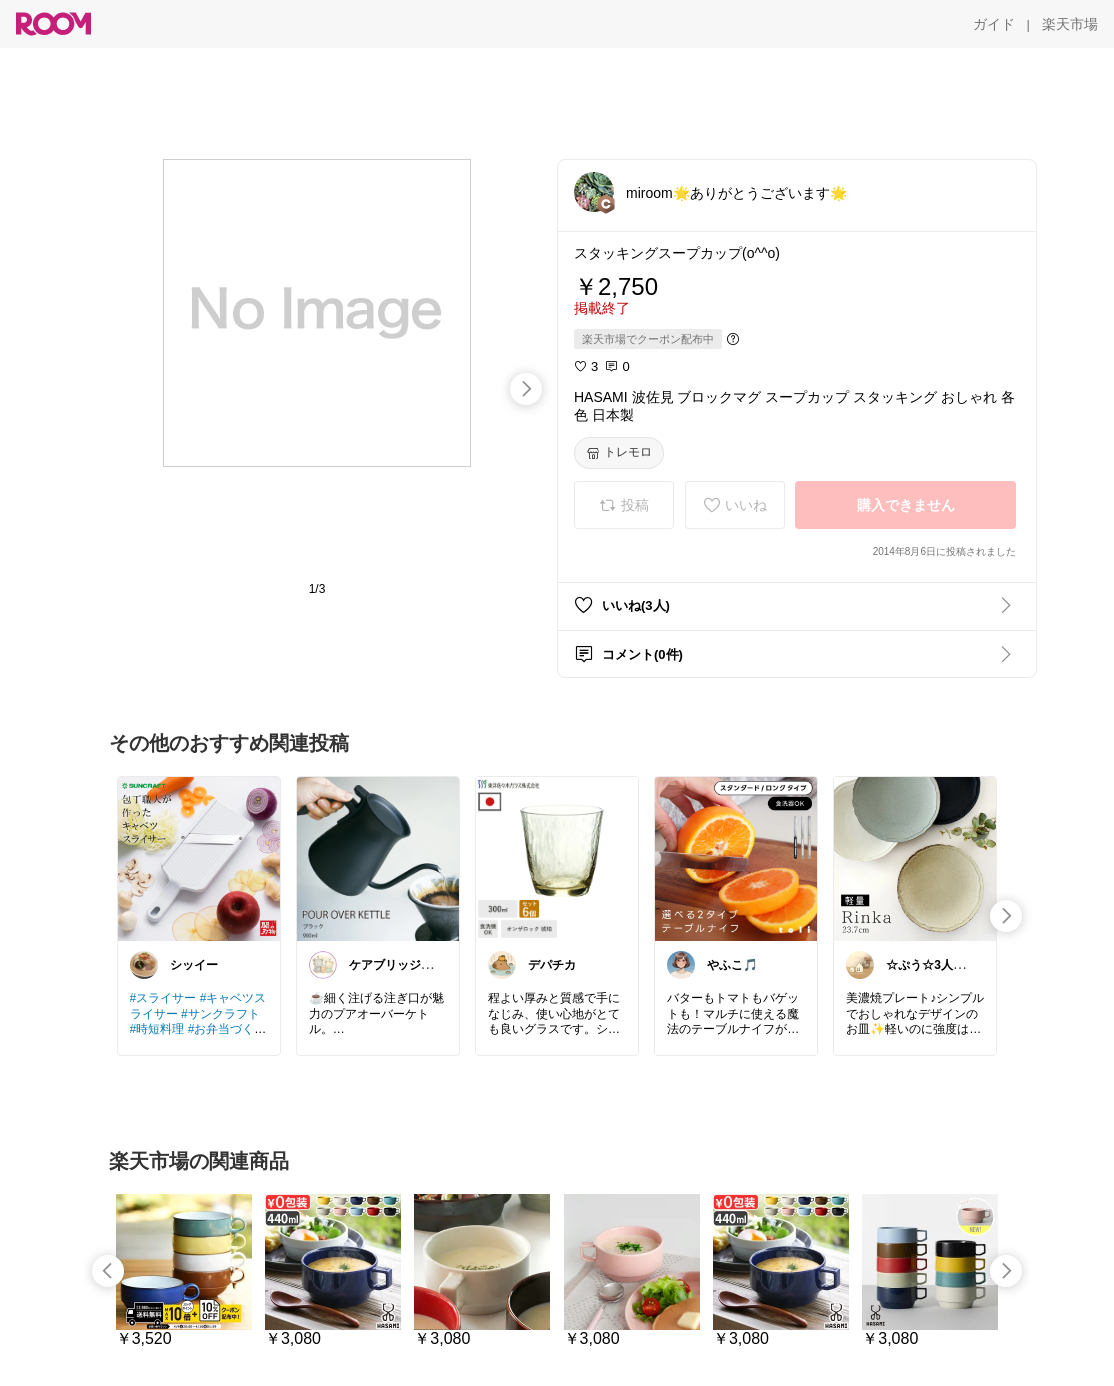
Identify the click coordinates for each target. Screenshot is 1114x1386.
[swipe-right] (526, 389)
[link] (199, 858)
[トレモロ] (619, 453)
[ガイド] (994, 24)
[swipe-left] (108, 1271)
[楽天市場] (1070, 24)
